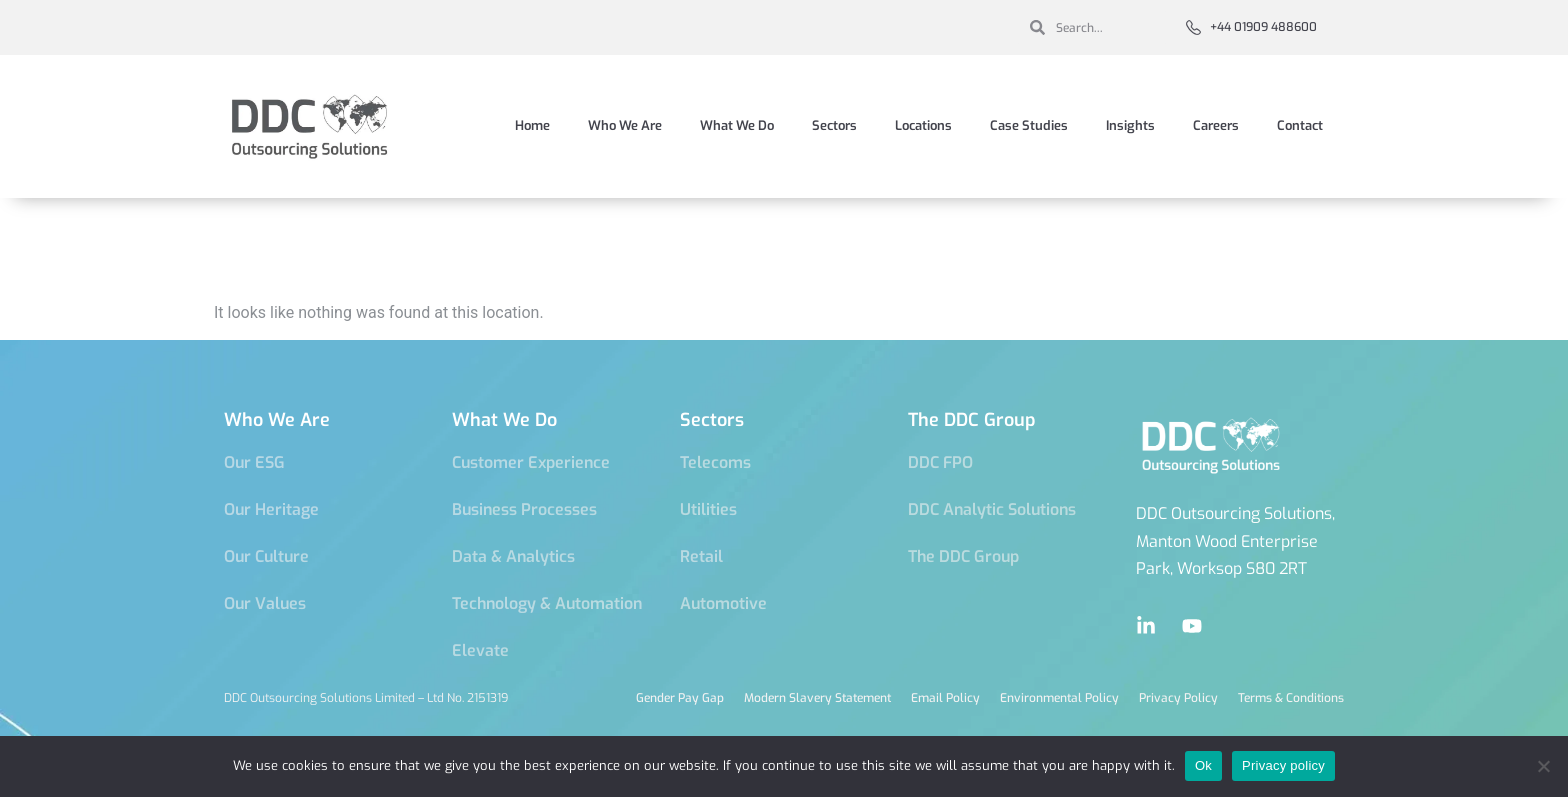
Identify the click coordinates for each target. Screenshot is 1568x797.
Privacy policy (1283, 765)
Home (532, 125)
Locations (923, 125)
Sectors (834, 125)
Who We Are (625, 125)
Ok (1203, 765)
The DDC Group (972, 420)
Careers (1216, 125)
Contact (1300, 125)
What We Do (737, 125)
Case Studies (1029, 125)
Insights (1130, 125)
